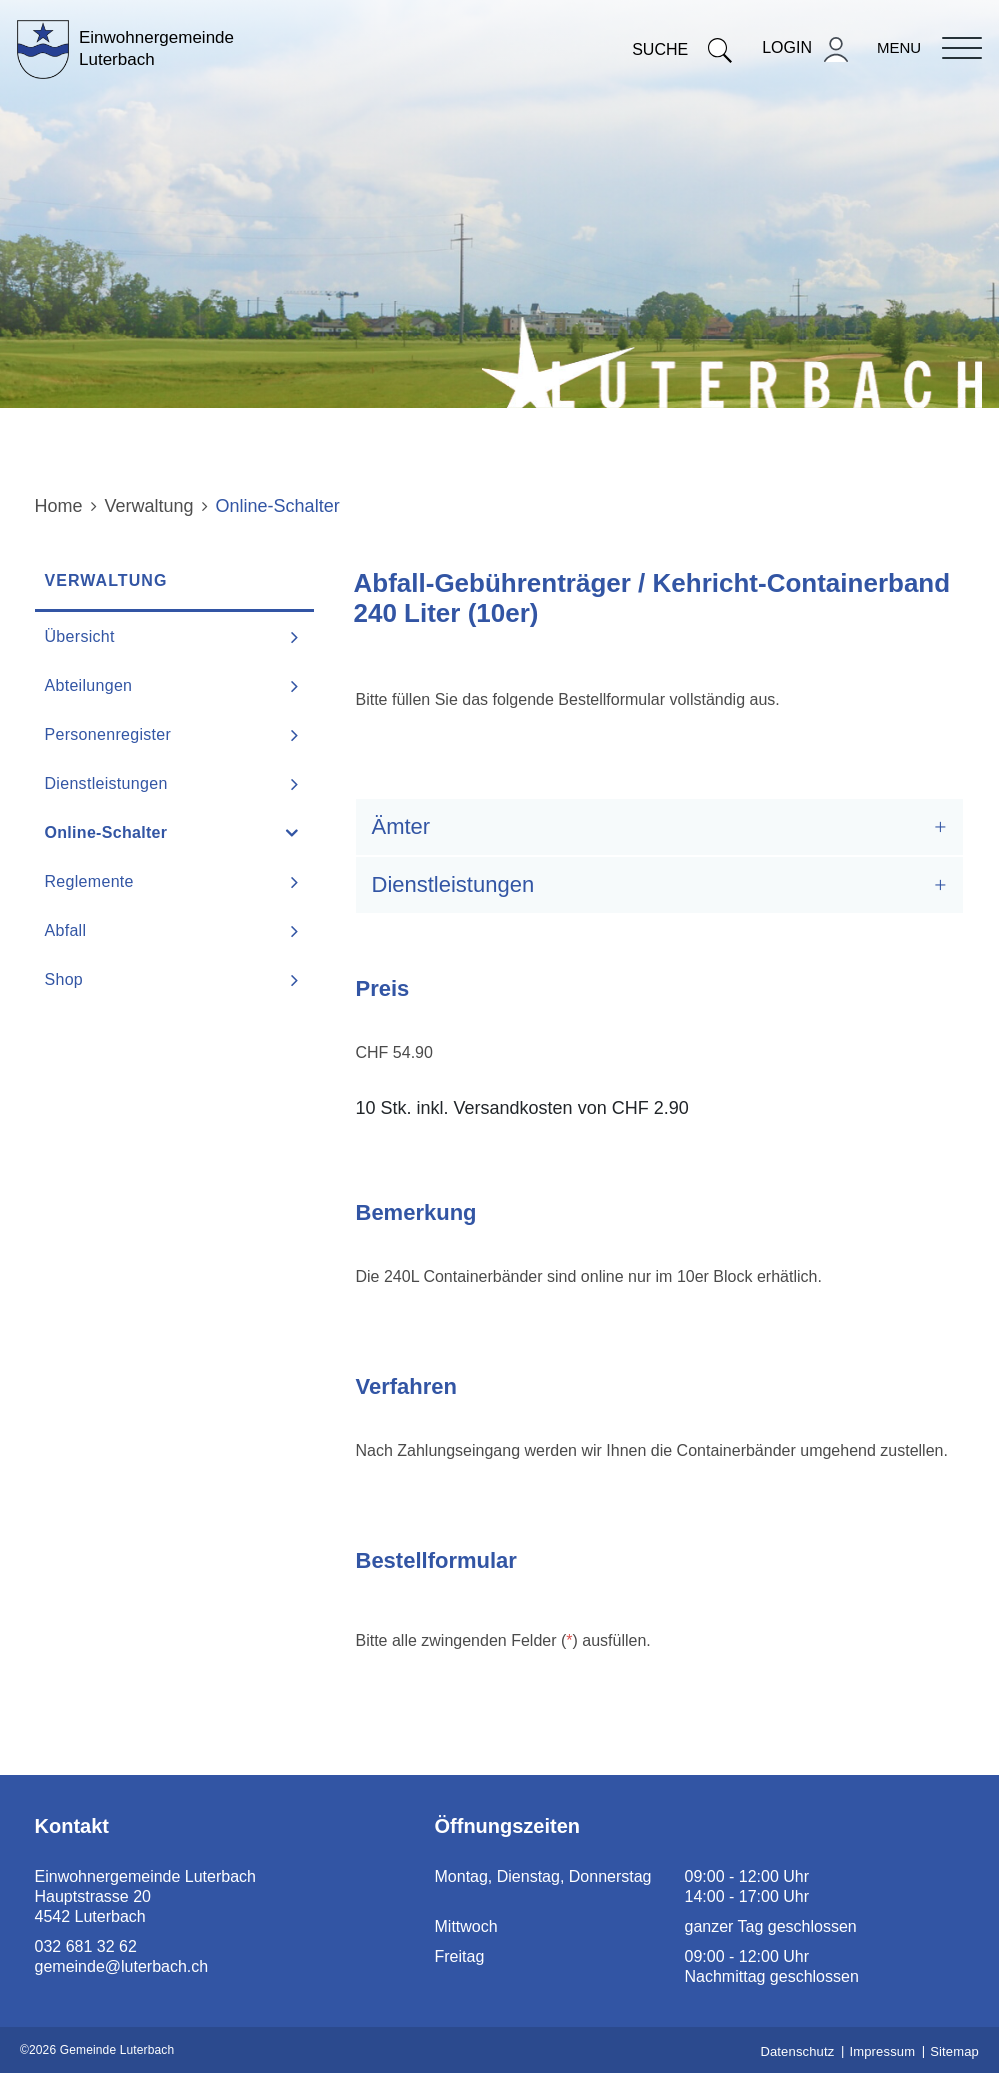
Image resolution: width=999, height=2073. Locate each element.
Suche (682, 49)
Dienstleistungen (106, 783)
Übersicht (80, 636)
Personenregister (108, 734)
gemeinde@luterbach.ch (122, 1966)
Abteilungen (89, 685)
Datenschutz (797, 2051)
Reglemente (89, 881)
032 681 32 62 (86, 1946)
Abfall (66, 930)
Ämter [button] (401, 826)
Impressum (882, 2051)
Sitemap (954, 2051)
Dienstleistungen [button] (453, 884)
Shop (64, 979)
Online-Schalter (157, 832)
